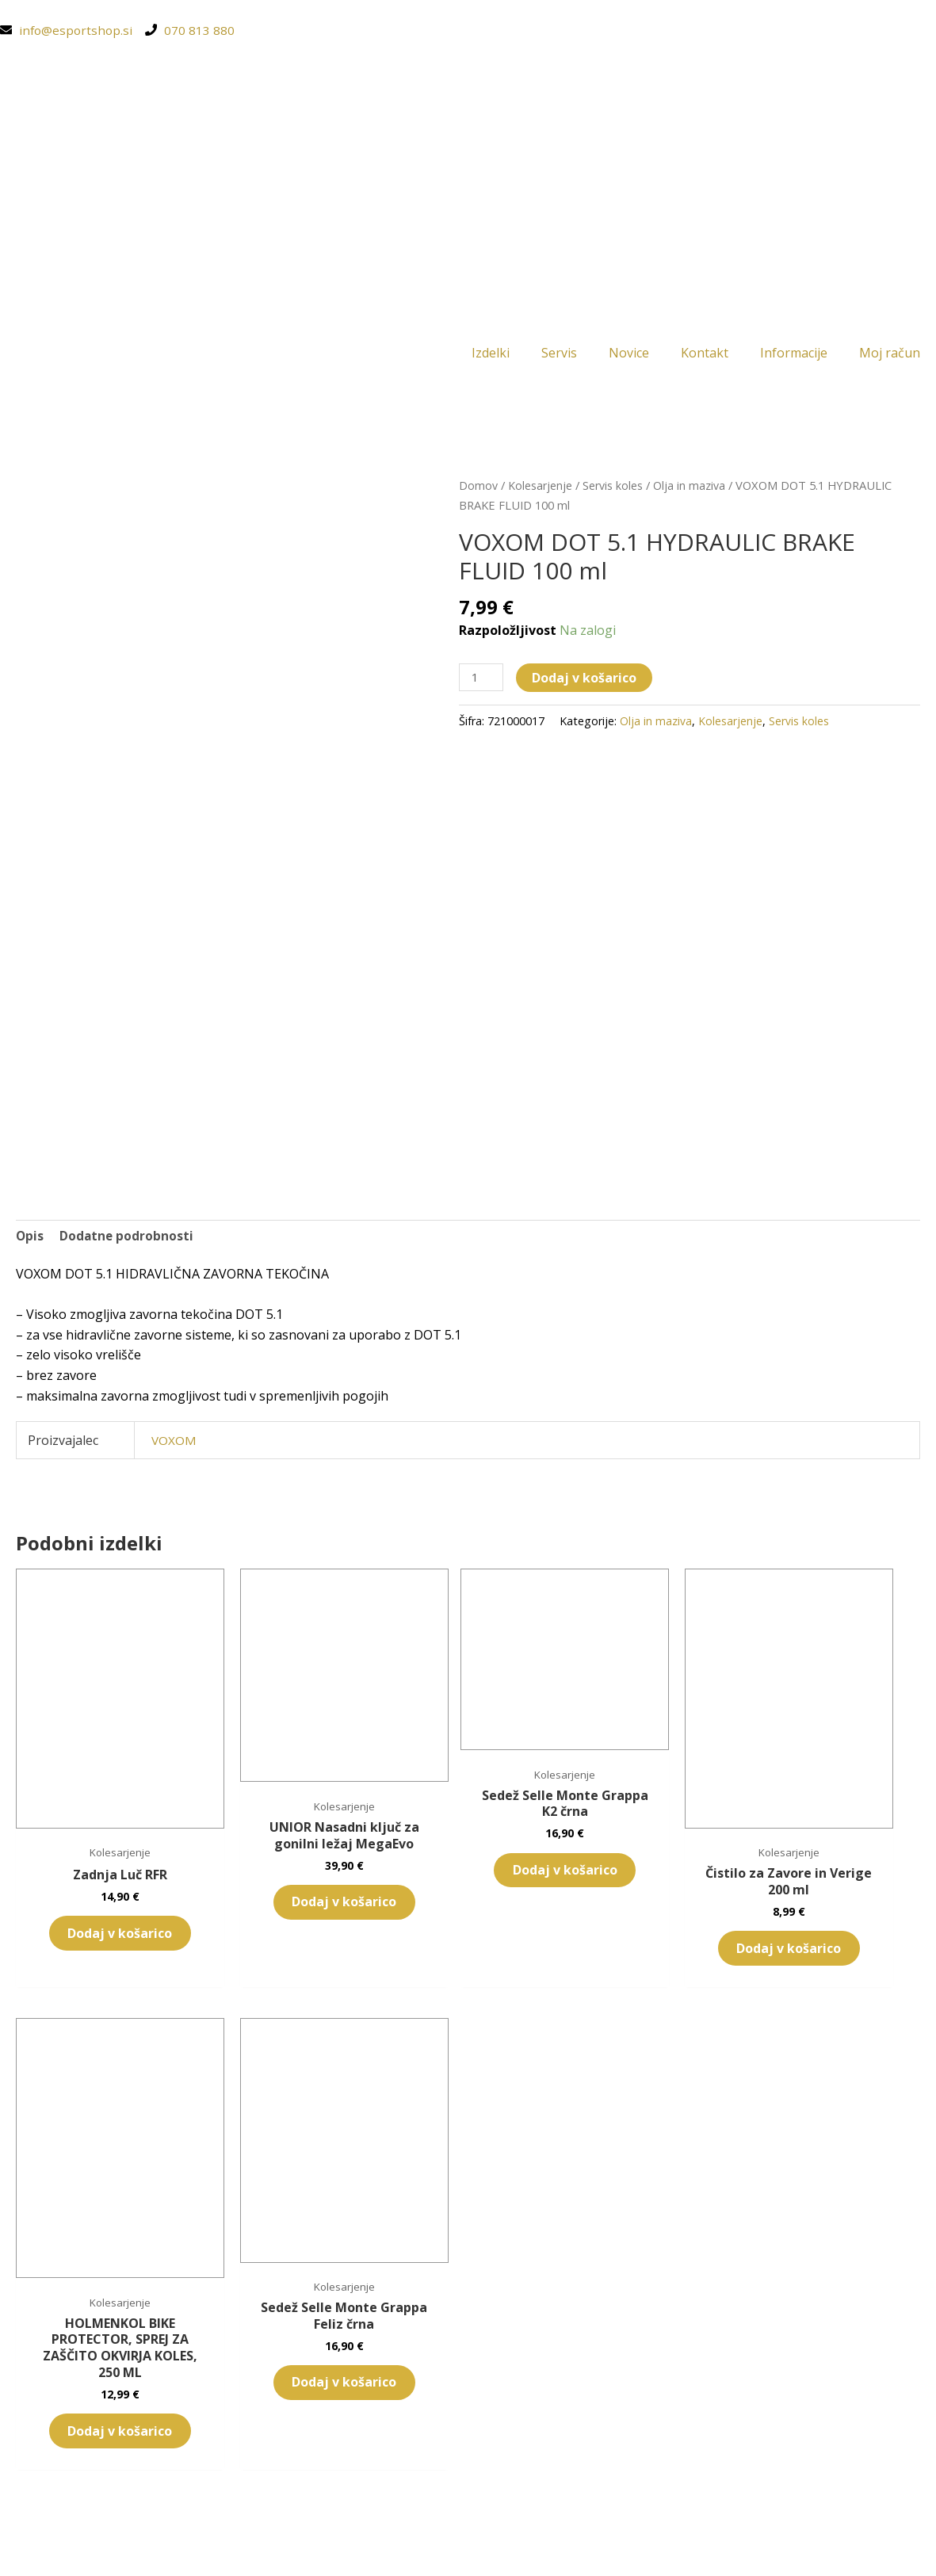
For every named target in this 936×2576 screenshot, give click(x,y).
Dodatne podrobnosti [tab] (128, 1238)
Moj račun (889, 354)
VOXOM (174, 1444)
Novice (629, 354)
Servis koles (613, 487)
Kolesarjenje (540, 487)
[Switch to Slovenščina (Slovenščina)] (468, 2540)
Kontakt (704, 354)
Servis (559, 354)
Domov (478, 487)
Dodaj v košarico (585, 680)
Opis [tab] (30, 1238)
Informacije (793, 354)
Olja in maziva (691, 487)
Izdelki (491, 354)
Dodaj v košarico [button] (86, 1860)
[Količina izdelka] (482, 680)
